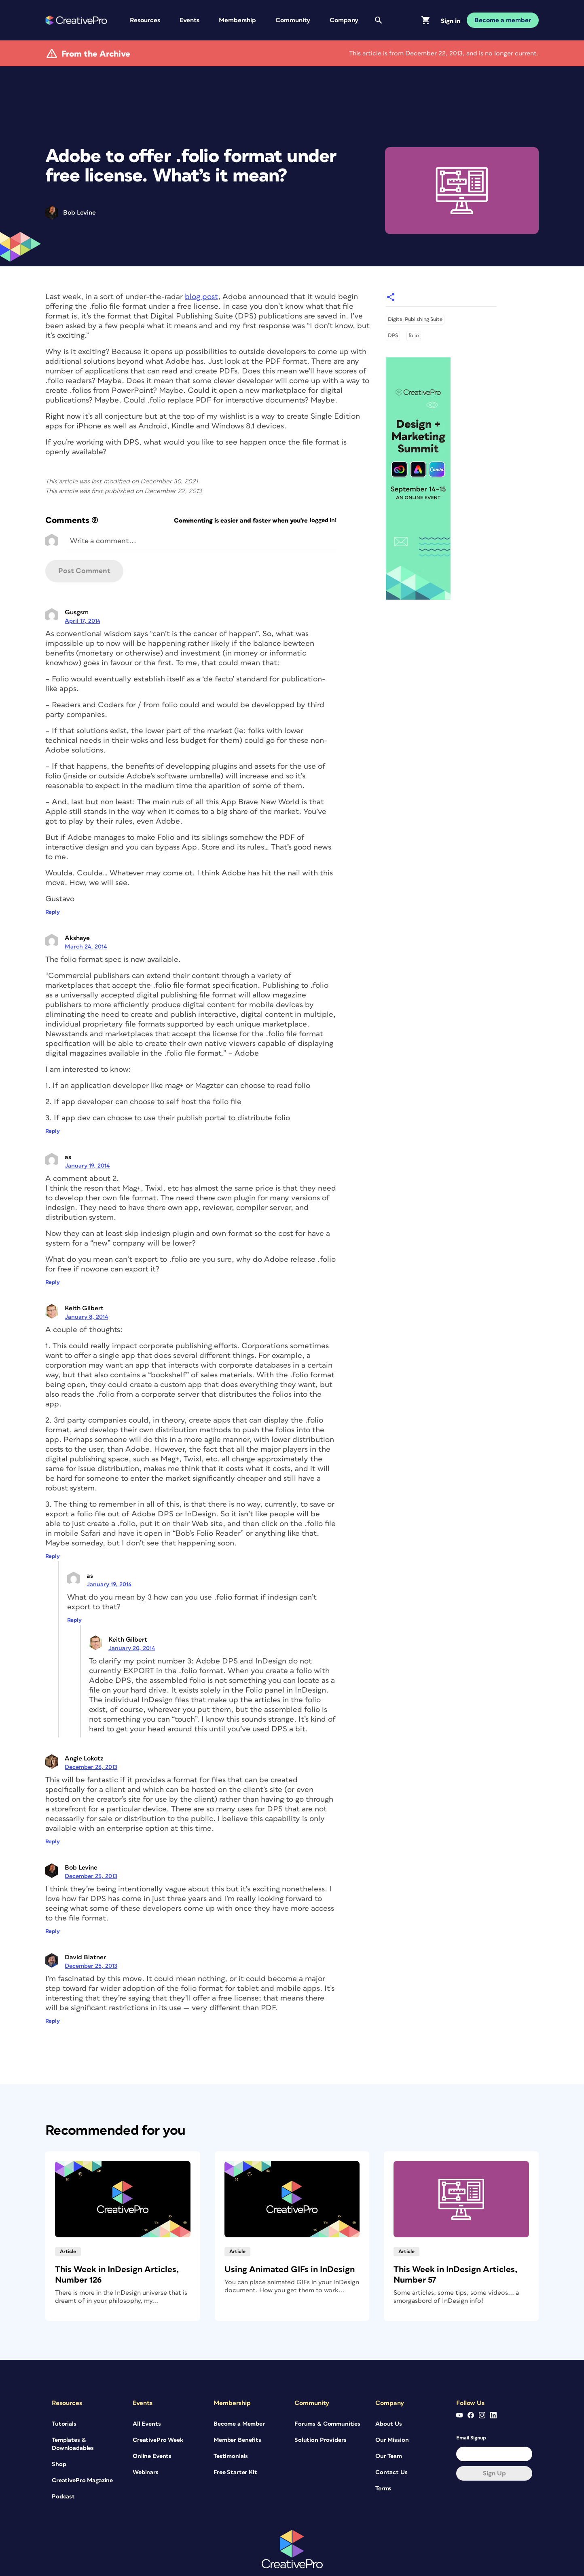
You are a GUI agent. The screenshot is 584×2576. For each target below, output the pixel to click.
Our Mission (391, 2410)
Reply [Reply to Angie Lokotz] (52, 1812)
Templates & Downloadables (73, 2414)
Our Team (388, 2427)
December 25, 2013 (91, 1847)
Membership (237, 20)
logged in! (323, 491)
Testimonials (231, 2427)
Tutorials (64, 2394)
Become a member (502, 20)
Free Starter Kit (235, 2443)
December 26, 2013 (91, 1738)
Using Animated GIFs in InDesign (289, 2240)
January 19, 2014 (87, 1137)
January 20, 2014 (131, 1619)
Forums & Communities (327, 2394)
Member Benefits (237, 2410)
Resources (145, 20)
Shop (59, 2435)
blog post (201, 268)
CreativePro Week (158, 2410)
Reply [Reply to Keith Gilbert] (52, 1527)
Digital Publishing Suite (415, 290)
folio (413, 306)
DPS (393, 306)
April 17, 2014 (82, 592)
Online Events (152, 2427)
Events (189, 20)
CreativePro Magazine (82, 2451)
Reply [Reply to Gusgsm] (52, 883)
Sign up (494, 2444)
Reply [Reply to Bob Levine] (52, 1902)
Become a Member (239, 2394)
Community (292, 20)
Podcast (63, 2467)
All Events (147, 2394)
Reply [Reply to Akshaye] (52, 1102)
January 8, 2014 (86, 1288)
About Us (388, 2394)
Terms (383, 2459)
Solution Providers (320, 2410)
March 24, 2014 (86, 918)
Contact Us (391, 2443)
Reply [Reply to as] (52, 1253)
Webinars (146, 2443)
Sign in (450, 21)
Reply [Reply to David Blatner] (52, 1992)
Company (344, 20)
